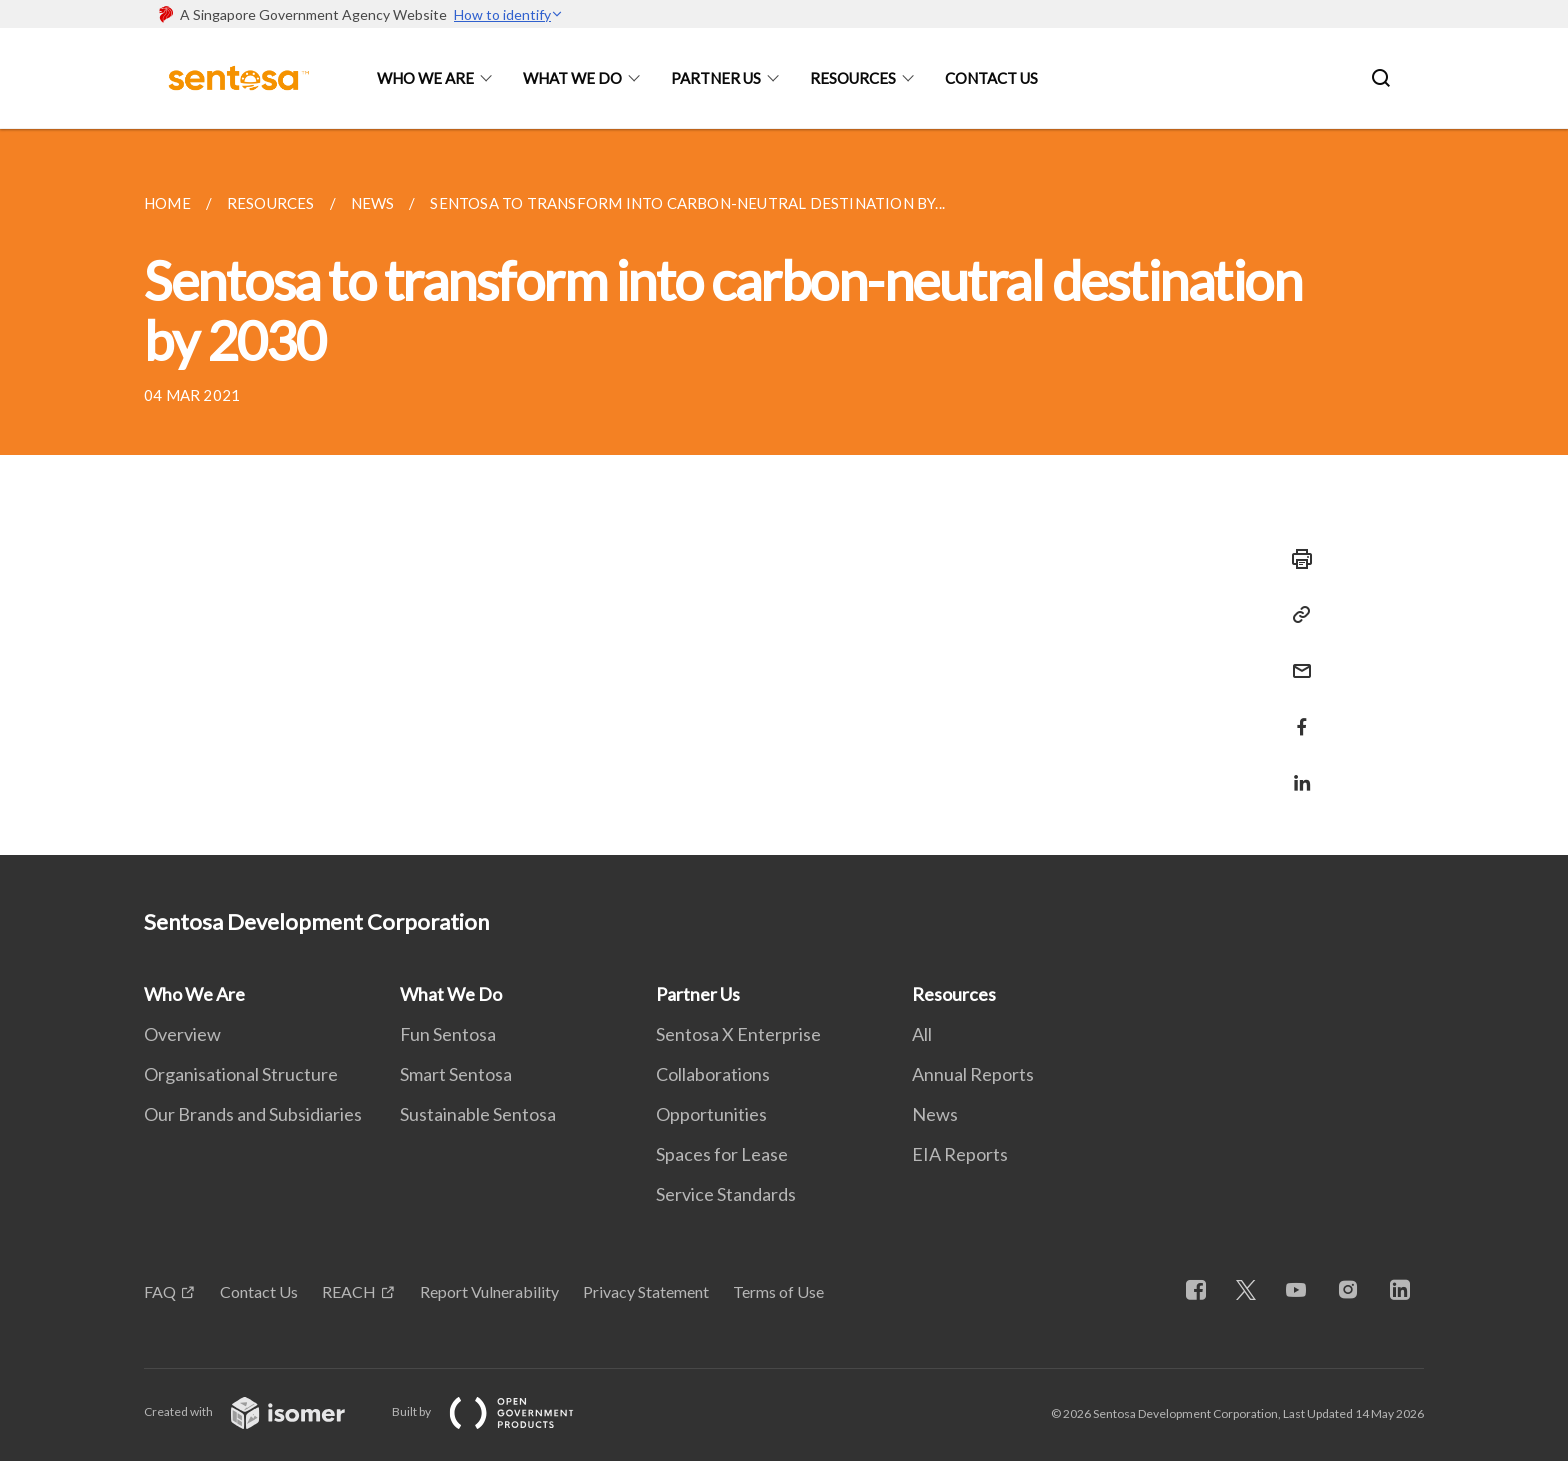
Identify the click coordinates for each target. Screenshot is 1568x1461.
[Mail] (1296, 658)
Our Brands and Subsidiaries (253, 1114)
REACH (349, 1291)
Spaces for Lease (722, 1154)
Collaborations (713, 1074)
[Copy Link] (1296, 615)
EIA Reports (960, 1154)
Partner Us (716, 78)
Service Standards (726, 1194)
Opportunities (711, 1114)
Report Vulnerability (489, 1291)
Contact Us (991, 78)
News (935, 1114)
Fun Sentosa (448, 1034)
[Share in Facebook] (1296, 714)
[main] (784, 492)
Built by (499, 1411)
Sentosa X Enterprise (738, 1034)
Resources (853, 78)
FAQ (160, 1291)
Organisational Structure (241, 1074)
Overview (182, 1034)
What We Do (572, 78)
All (922, 1034)
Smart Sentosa (456, 1074)
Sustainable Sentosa (478, 1114)
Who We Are (425, 78)
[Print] (1296, 559)
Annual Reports (973, 1074)
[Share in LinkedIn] (1296, 770)
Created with (260, 1411)
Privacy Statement (646, 1291)
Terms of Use (778, 1291)
